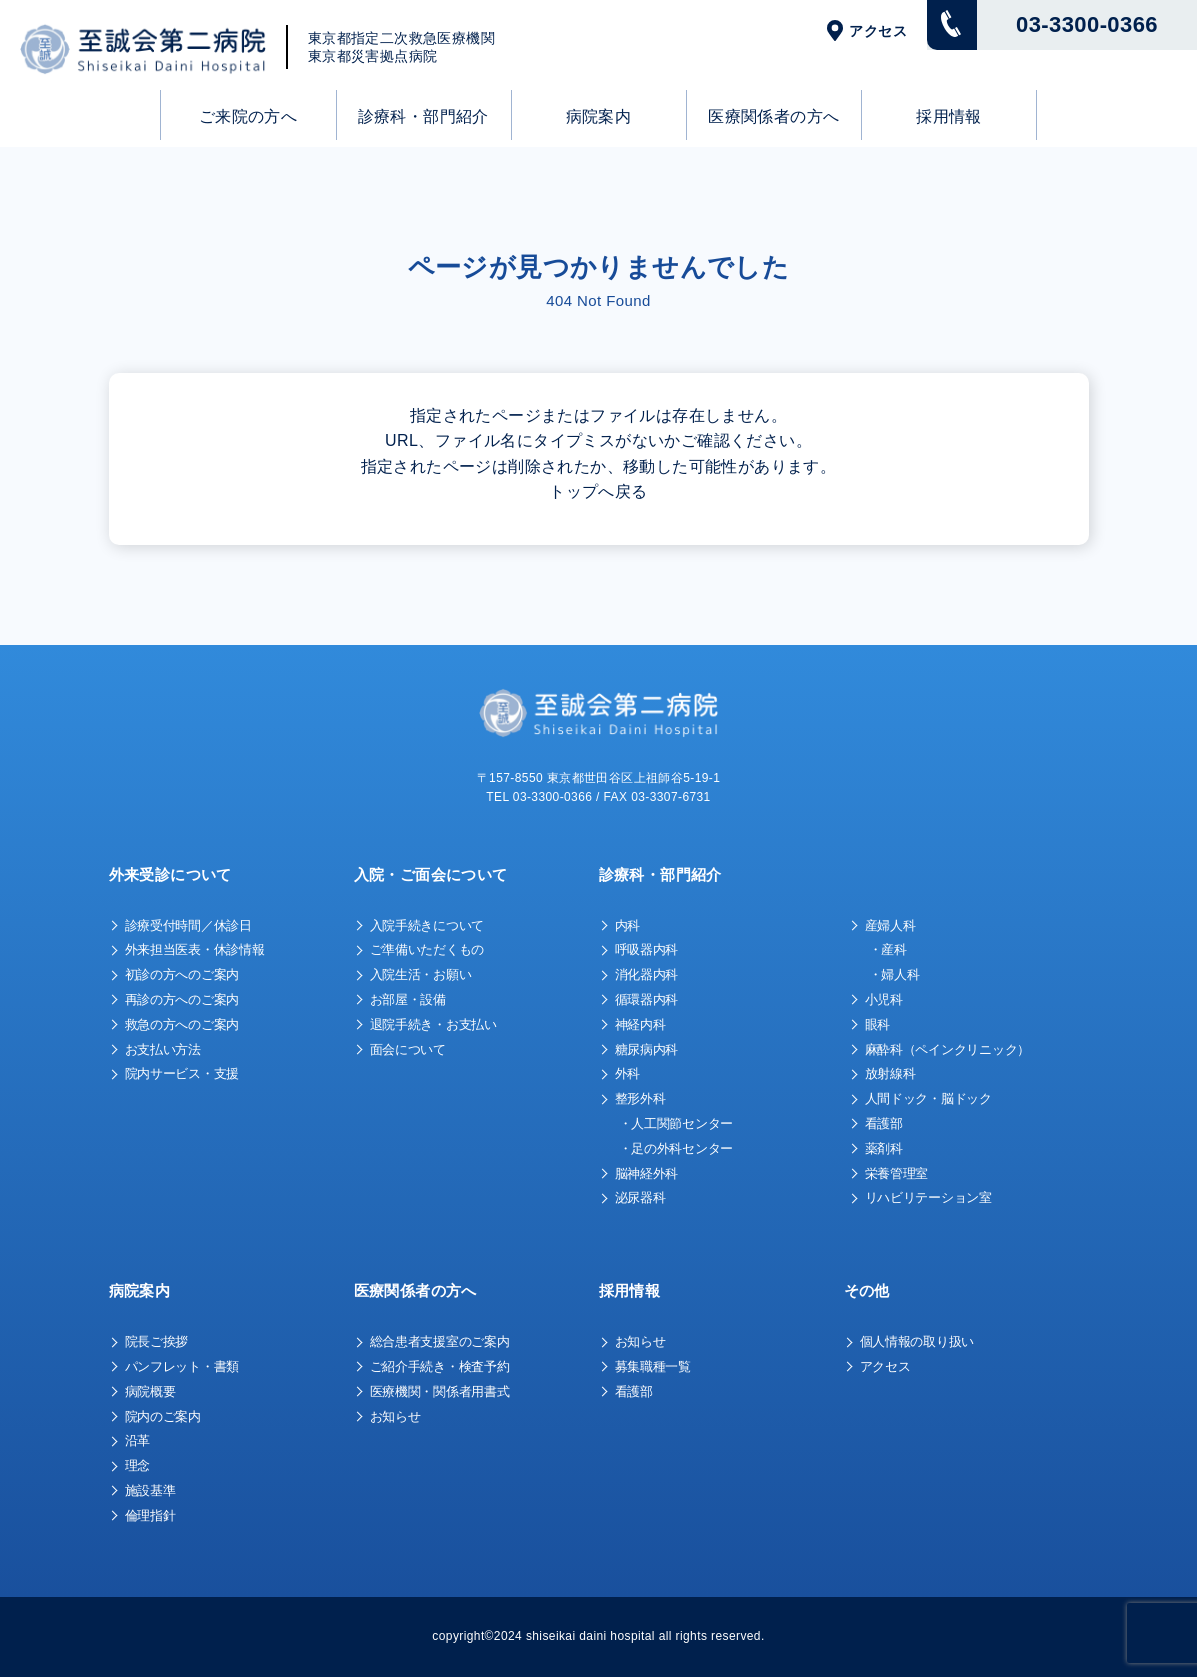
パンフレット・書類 (182, 1366)
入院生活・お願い (421, 974)
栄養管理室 (897, 1173)
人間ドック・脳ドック (928, 1098)
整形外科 (640, 1098)
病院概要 (150, 1391)
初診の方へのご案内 (182, 974)
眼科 (877, 1024)
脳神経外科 (647, 1173)
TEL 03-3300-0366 (539, 797)
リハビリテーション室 (928, 1197)
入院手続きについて (427, 925)
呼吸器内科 (647, 949)
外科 (627, 1073)
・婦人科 (894, 974)
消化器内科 (647, 974)
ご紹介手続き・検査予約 (440, 1366)
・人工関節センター (676, 1123)
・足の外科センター (676, 1148)
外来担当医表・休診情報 (195, 949)
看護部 (884, 1123)
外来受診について (170, 874)
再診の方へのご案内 (182, 999)
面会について (408, 1049)
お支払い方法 (163, 1049)
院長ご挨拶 (157, 1341)
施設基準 (150, 1490)
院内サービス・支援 (182, 1073)
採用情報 (949, 116)
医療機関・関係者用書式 (440, 1391)
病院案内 (599, 116)
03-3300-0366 (1087, 24)
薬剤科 (884, 1148)
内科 (627, 925)
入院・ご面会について (431, 874)
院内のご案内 (163, 1416)
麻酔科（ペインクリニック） (948, 1049)
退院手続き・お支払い (433, 1024)
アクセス (878, 31)
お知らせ (395, 1416)
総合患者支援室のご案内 (440, 1341)
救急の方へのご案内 (182, 1024)
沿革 (137, 1440)
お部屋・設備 (408, 999)
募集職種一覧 (653, 1366)
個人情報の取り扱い (917, 1341)
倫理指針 (150, 1515)
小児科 (884, 999)
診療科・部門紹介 (423, 116)
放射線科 (890, 1073)
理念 (137, 1465)
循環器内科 (647, 999)
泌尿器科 (640, 1197)
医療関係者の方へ (773, 116)
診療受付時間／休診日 (188, 925)
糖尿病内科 (647, 1049)
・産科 (888, 949)
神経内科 (640, 1024)
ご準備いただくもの (427, 949)
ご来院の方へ (248, 116)
